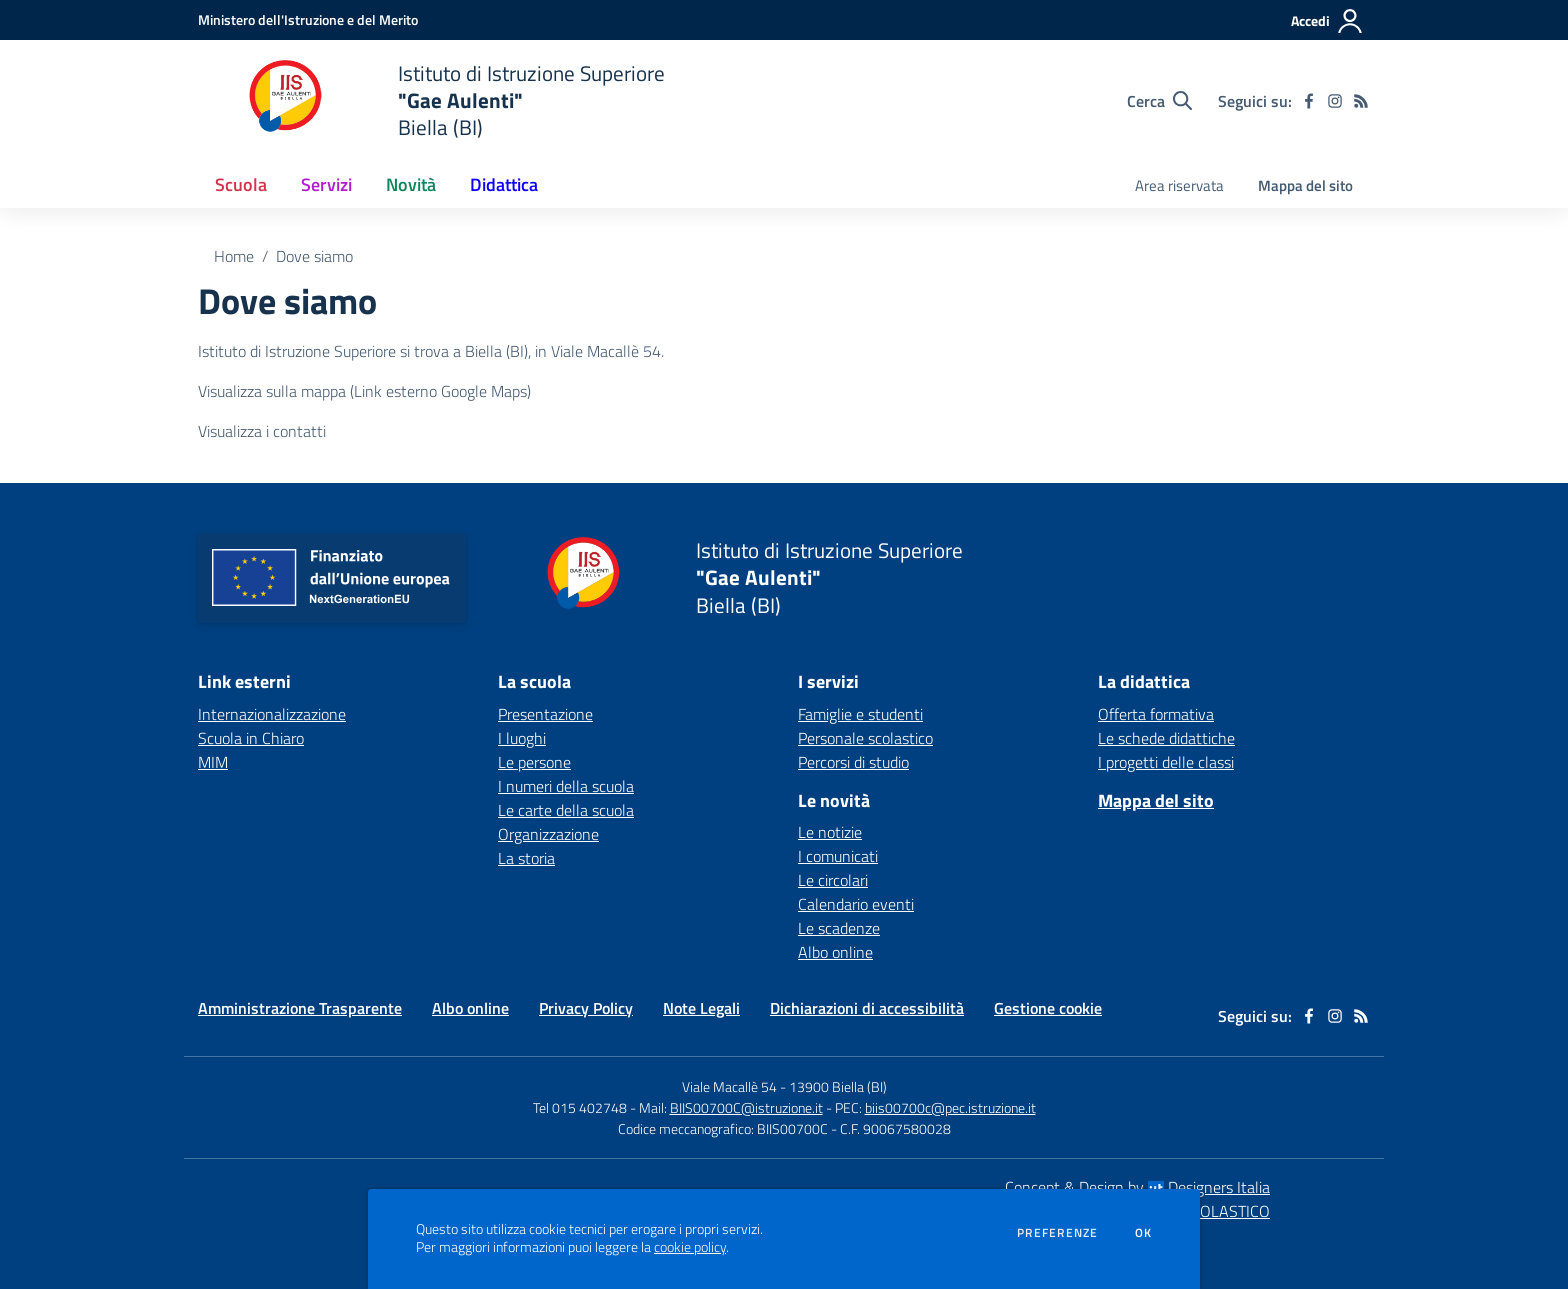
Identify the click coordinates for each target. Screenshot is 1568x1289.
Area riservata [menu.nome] (1179, 185)
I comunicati (838, 856)
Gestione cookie (1048, 1008)
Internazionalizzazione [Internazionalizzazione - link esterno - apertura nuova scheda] (272, 714)
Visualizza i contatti (262, 431)
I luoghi (522, 738)
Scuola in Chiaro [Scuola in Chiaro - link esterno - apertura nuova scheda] (251, 738)
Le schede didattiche (1166, 738)
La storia (526, 858)
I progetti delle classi (1166, 762)
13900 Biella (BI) (838, 1086)
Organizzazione (548, 834)
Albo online (835, 952)
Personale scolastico (865, 738)
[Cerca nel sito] (1159, 101)
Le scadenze (839, 928)
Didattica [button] (504, 184)
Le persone (534, 762)
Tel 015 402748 (580, 1107)
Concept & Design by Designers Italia (1137, 1187)
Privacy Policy (586, 1008)
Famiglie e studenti (860, 714)
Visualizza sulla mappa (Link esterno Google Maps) (364, 391)
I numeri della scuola (566, 786)
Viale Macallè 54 (729, 1086)
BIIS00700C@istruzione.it (746, 1107)
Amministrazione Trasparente (300, 1008)
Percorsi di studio (853, 762)
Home (234, 256)
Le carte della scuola (566, 810)
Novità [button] (411, 184)
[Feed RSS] (1361, 101)
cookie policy (690, 1247)
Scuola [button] (241, 184)
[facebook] (1309, 101)
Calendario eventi (856, 904)
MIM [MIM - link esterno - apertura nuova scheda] (213, 762)
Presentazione (545, 714)
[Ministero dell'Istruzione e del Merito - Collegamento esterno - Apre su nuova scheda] (308, 19)
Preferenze (1057, 1233)
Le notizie (830, 832)
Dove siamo (314, 256)
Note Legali (701, 1008)
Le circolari (833, 880)
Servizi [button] (326, 184)
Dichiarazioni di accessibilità (867, 1008)
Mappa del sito (1305, 185)
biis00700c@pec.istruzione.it (950, 1107)
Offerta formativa (1156, 714)
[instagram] (1335, 101)
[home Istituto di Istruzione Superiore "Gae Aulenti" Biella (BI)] (431, 100)
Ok (1144, 1233)
